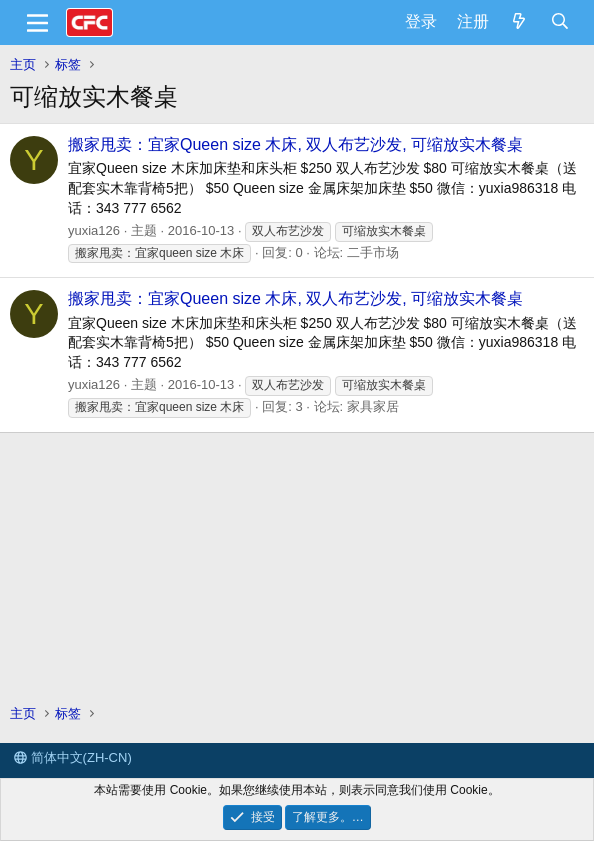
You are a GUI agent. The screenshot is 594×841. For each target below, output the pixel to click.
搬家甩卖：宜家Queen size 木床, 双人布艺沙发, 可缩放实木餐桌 (295, 144)
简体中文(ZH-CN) (73, 757)
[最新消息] (519, 22)
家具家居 (373, 406)
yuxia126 (94, 230)
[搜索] (559, 22)
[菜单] (37, 23)
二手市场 (373, 252)
